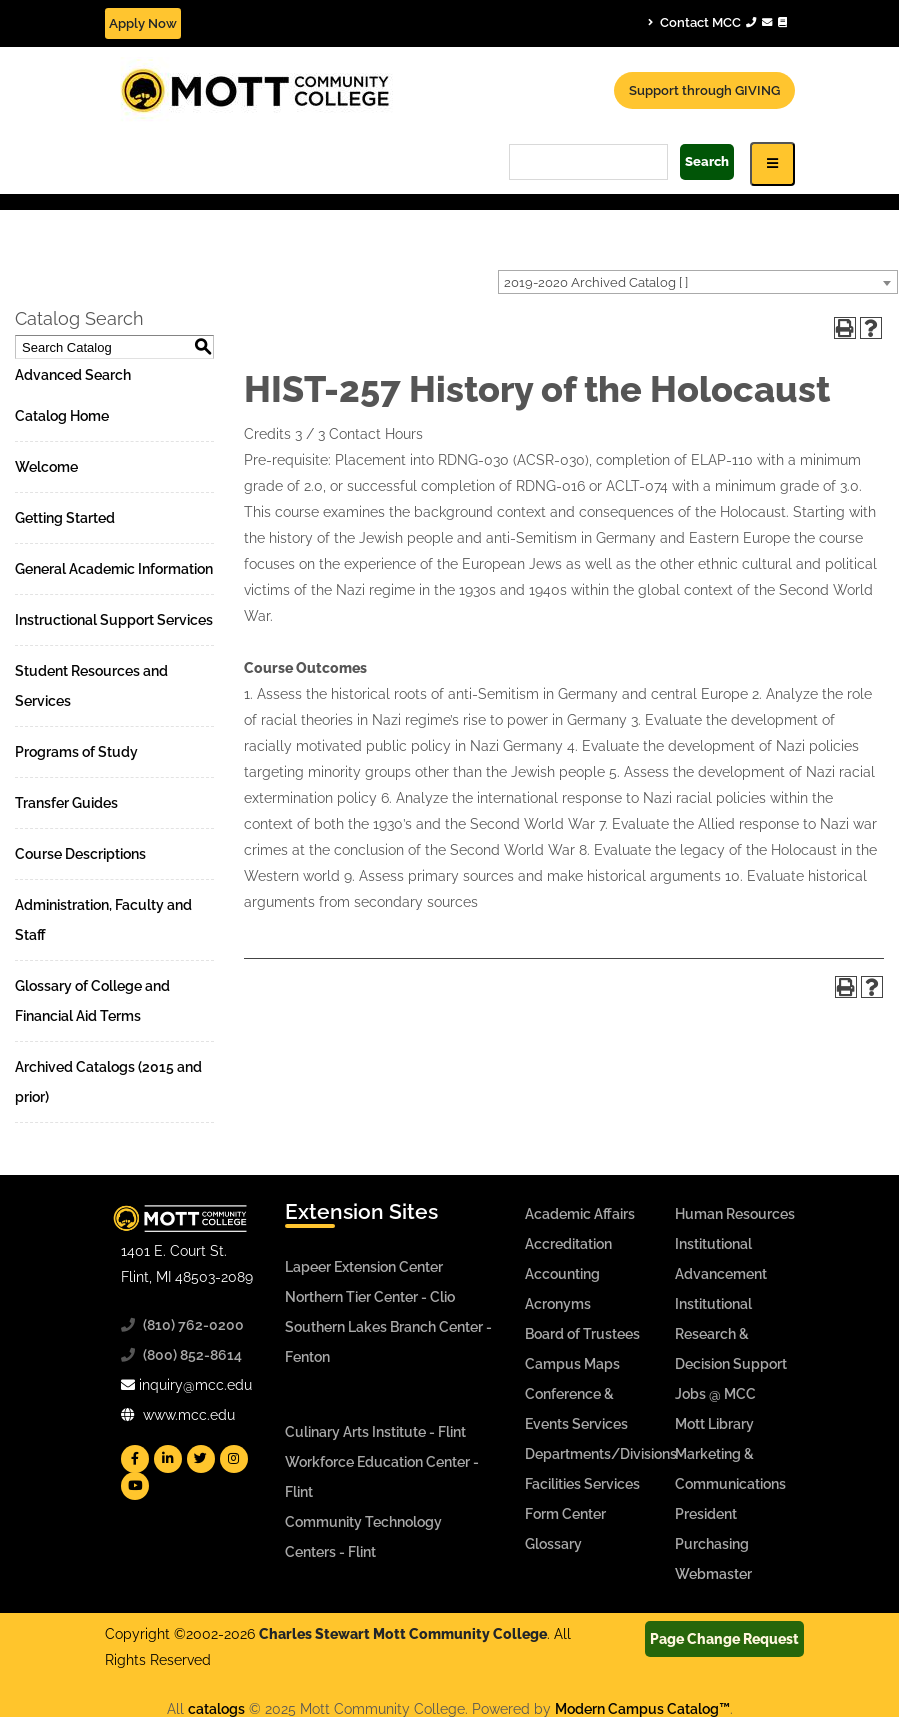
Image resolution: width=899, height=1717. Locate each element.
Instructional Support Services (114, 620)
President (706, 1514)
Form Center (565, 1514)
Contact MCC (717, 22)
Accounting (562, 1274)
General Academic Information (114, 569)
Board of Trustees (582, 1334)
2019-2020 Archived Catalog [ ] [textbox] (596, 282)
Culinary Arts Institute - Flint (375, 1432)
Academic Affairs (580, 1214)
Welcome (46, 467)
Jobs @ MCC (715, 1394)
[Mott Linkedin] (168, 1459)
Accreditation (568, 1244)
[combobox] (698, 282)
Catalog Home (62, 416)
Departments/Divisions (601, 1454)
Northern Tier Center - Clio (370, 1297)
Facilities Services (582, 1484)
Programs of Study (76, 752)
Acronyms (558, 1304)
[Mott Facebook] (135, 1459)
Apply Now (143, 23)
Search (707, 161)
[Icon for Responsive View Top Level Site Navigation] (772, 163)
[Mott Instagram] (234, 1459)
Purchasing (712, 1544)
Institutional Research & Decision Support (731, 1334)
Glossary (553, 1544)
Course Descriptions (80, 854)
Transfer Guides (66, 803)
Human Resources (735, 1214)
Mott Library (714, 1424)
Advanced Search (73, 375)
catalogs (216, 1709)
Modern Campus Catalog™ (642, 1709)
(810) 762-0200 (193, 1325)
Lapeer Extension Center (364, 1267)
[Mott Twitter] (201, 1459)
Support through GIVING (704, 90)
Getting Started (65, 518)
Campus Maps (572, 1364)
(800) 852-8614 (192, 1355)
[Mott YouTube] (135, 1486)
